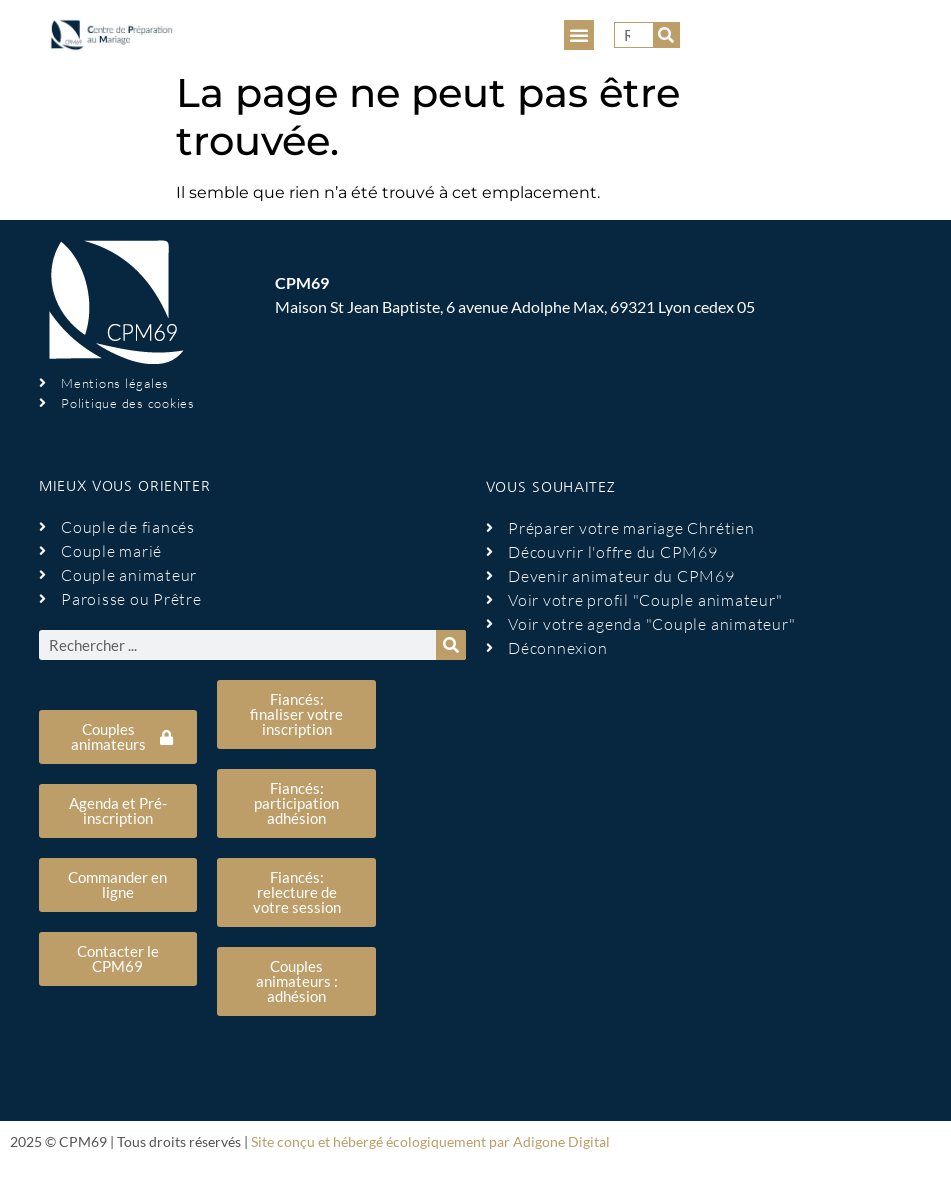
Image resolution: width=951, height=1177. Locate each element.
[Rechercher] (666, 35)
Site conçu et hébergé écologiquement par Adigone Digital (430, 1141)
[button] (579, 35)
